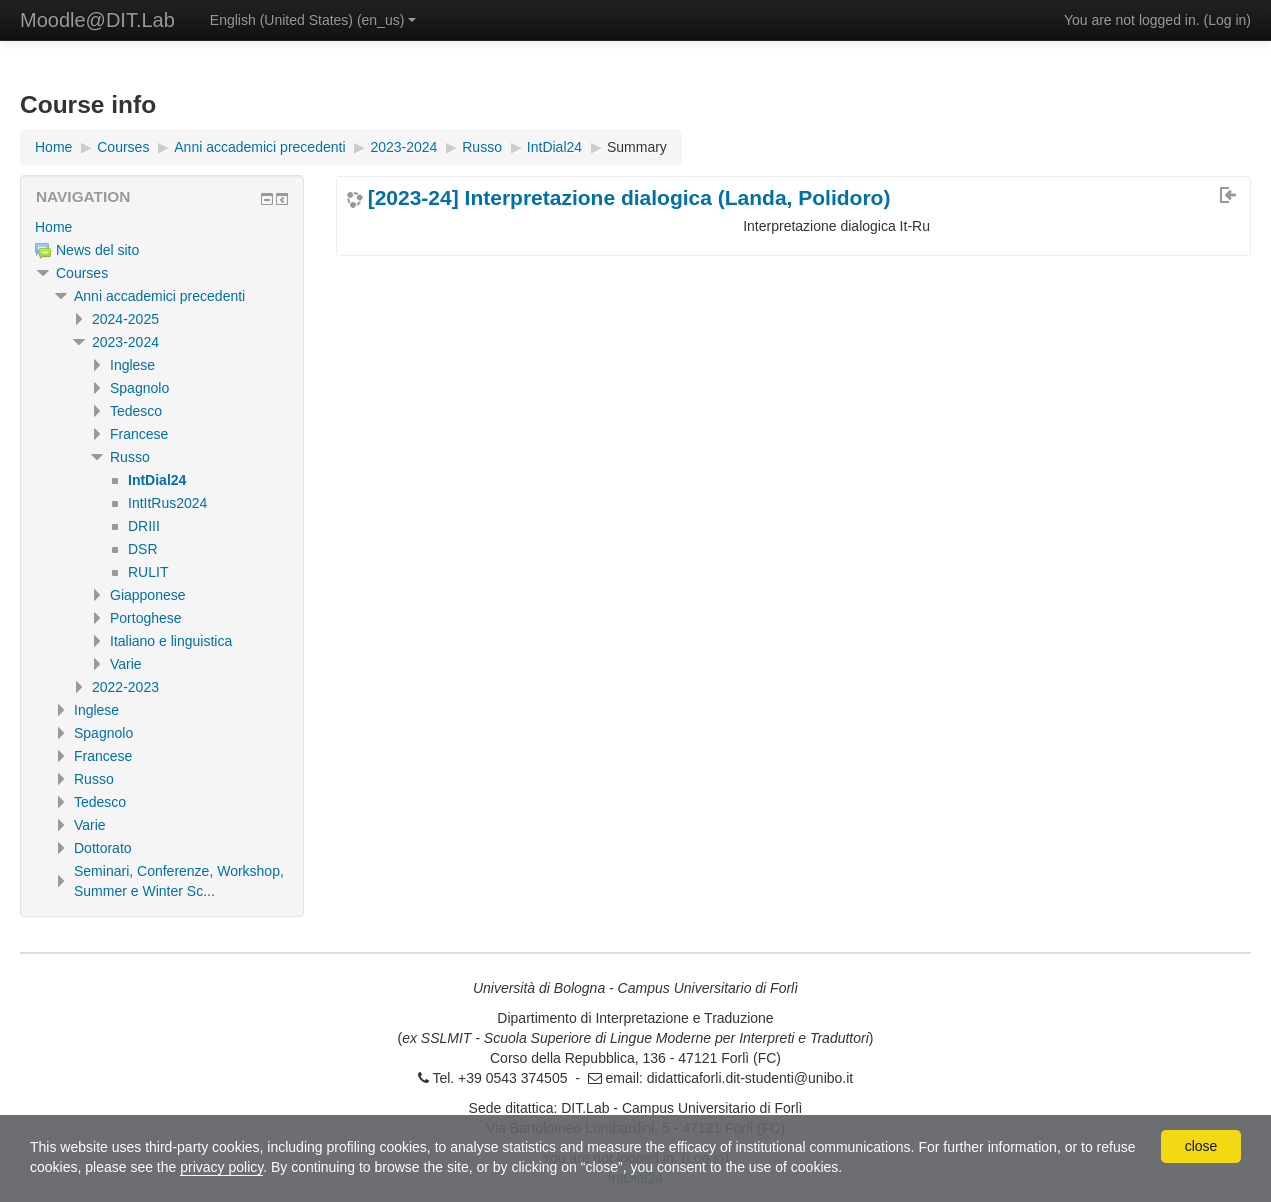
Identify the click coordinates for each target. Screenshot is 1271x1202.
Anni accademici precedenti (159, 296)
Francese (139, 434)
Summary (637, 147)
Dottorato (103, 848)
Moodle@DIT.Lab (97, 20)
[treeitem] (162, 227)
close (1201, 1146)
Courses (82, 273)
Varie (126, 664)
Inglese (132, 365)
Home (53, 227)
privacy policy (221, 1167)
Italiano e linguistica (171, 641)
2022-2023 (125, 687)
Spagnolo (139, 388)
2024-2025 (125, 319)
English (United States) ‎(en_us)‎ (313, 20)
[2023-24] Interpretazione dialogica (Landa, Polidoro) (629, 197)
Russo (130, 457)
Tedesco (136, 411)
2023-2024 (125, 342)
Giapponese (148, 595)
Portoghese (146, 618)
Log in (1227, 20)
